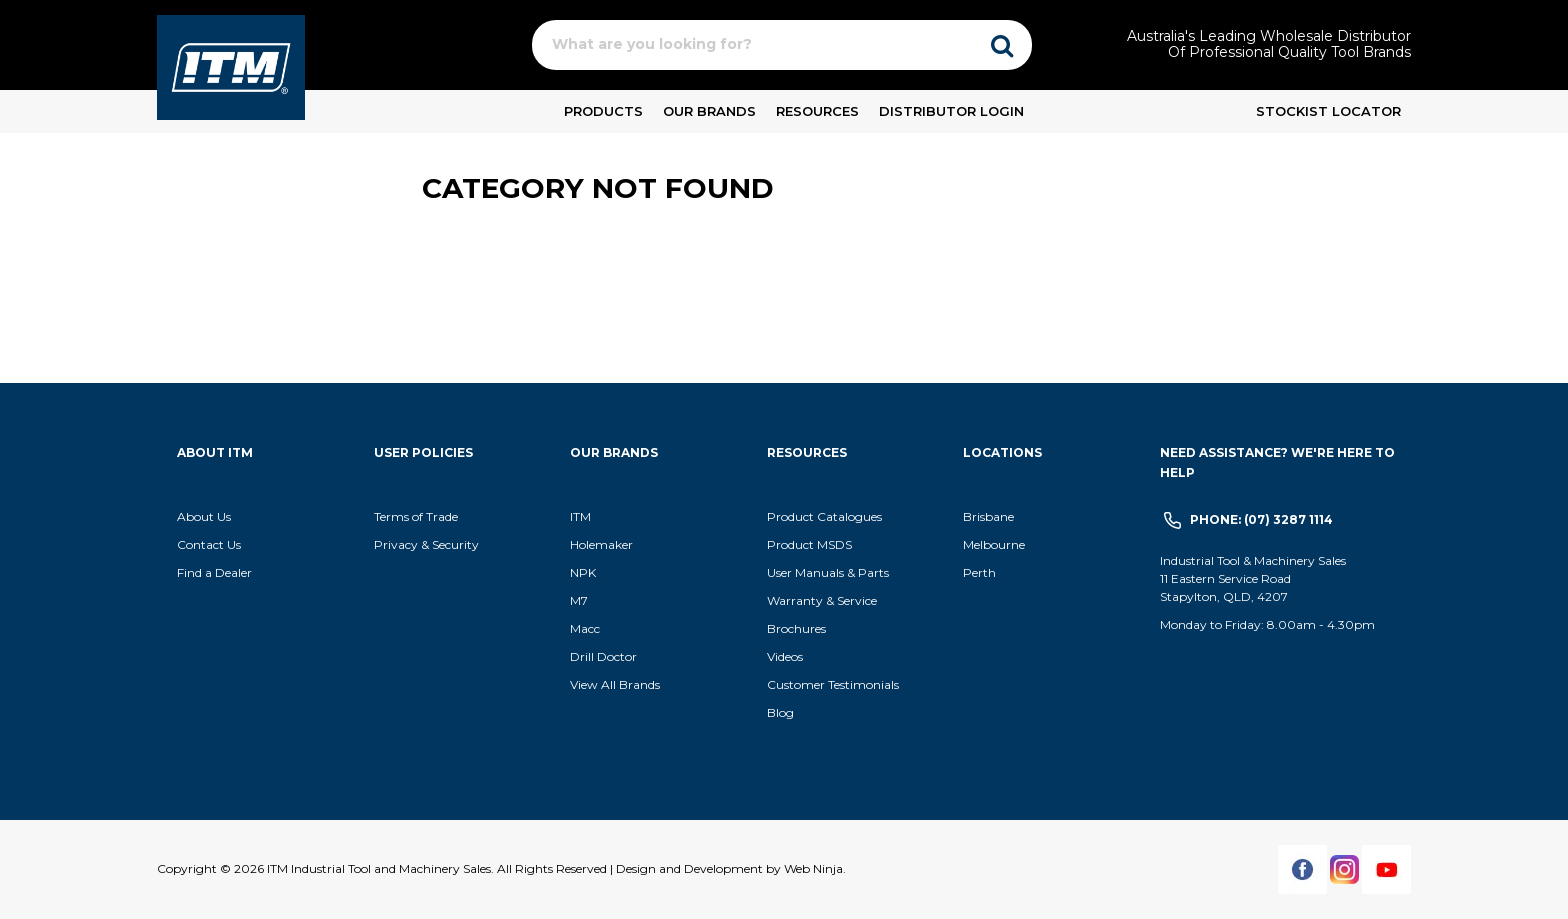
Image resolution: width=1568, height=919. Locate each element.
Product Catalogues (824, 516)
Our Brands (709, 111)
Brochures (796, 628)
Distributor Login (951, 111)
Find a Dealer (214, 572)
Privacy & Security (428, 544)
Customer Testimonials (833, 684)
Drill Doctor (603, 656)
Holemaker (601, 544)
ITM (580, 516)
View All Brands (615, 684)
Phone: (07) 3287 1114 (1261, 519)
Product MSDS (809, 544)
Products (603, 111)
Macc (585, 628)
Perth (979, 572)
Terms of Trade (416, 516)
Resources (817, 111)
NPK (583, 572)
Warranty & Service (822, 600)
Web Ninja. (815, 868)
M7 (579, 600)
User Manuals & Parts (828, 572)
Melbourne (994, 544)
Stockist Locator (1328, 111)
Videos (785, 656)
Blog (780, 712)
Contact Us (209, 544)
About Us (204, 516)
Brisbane (988, 516)
